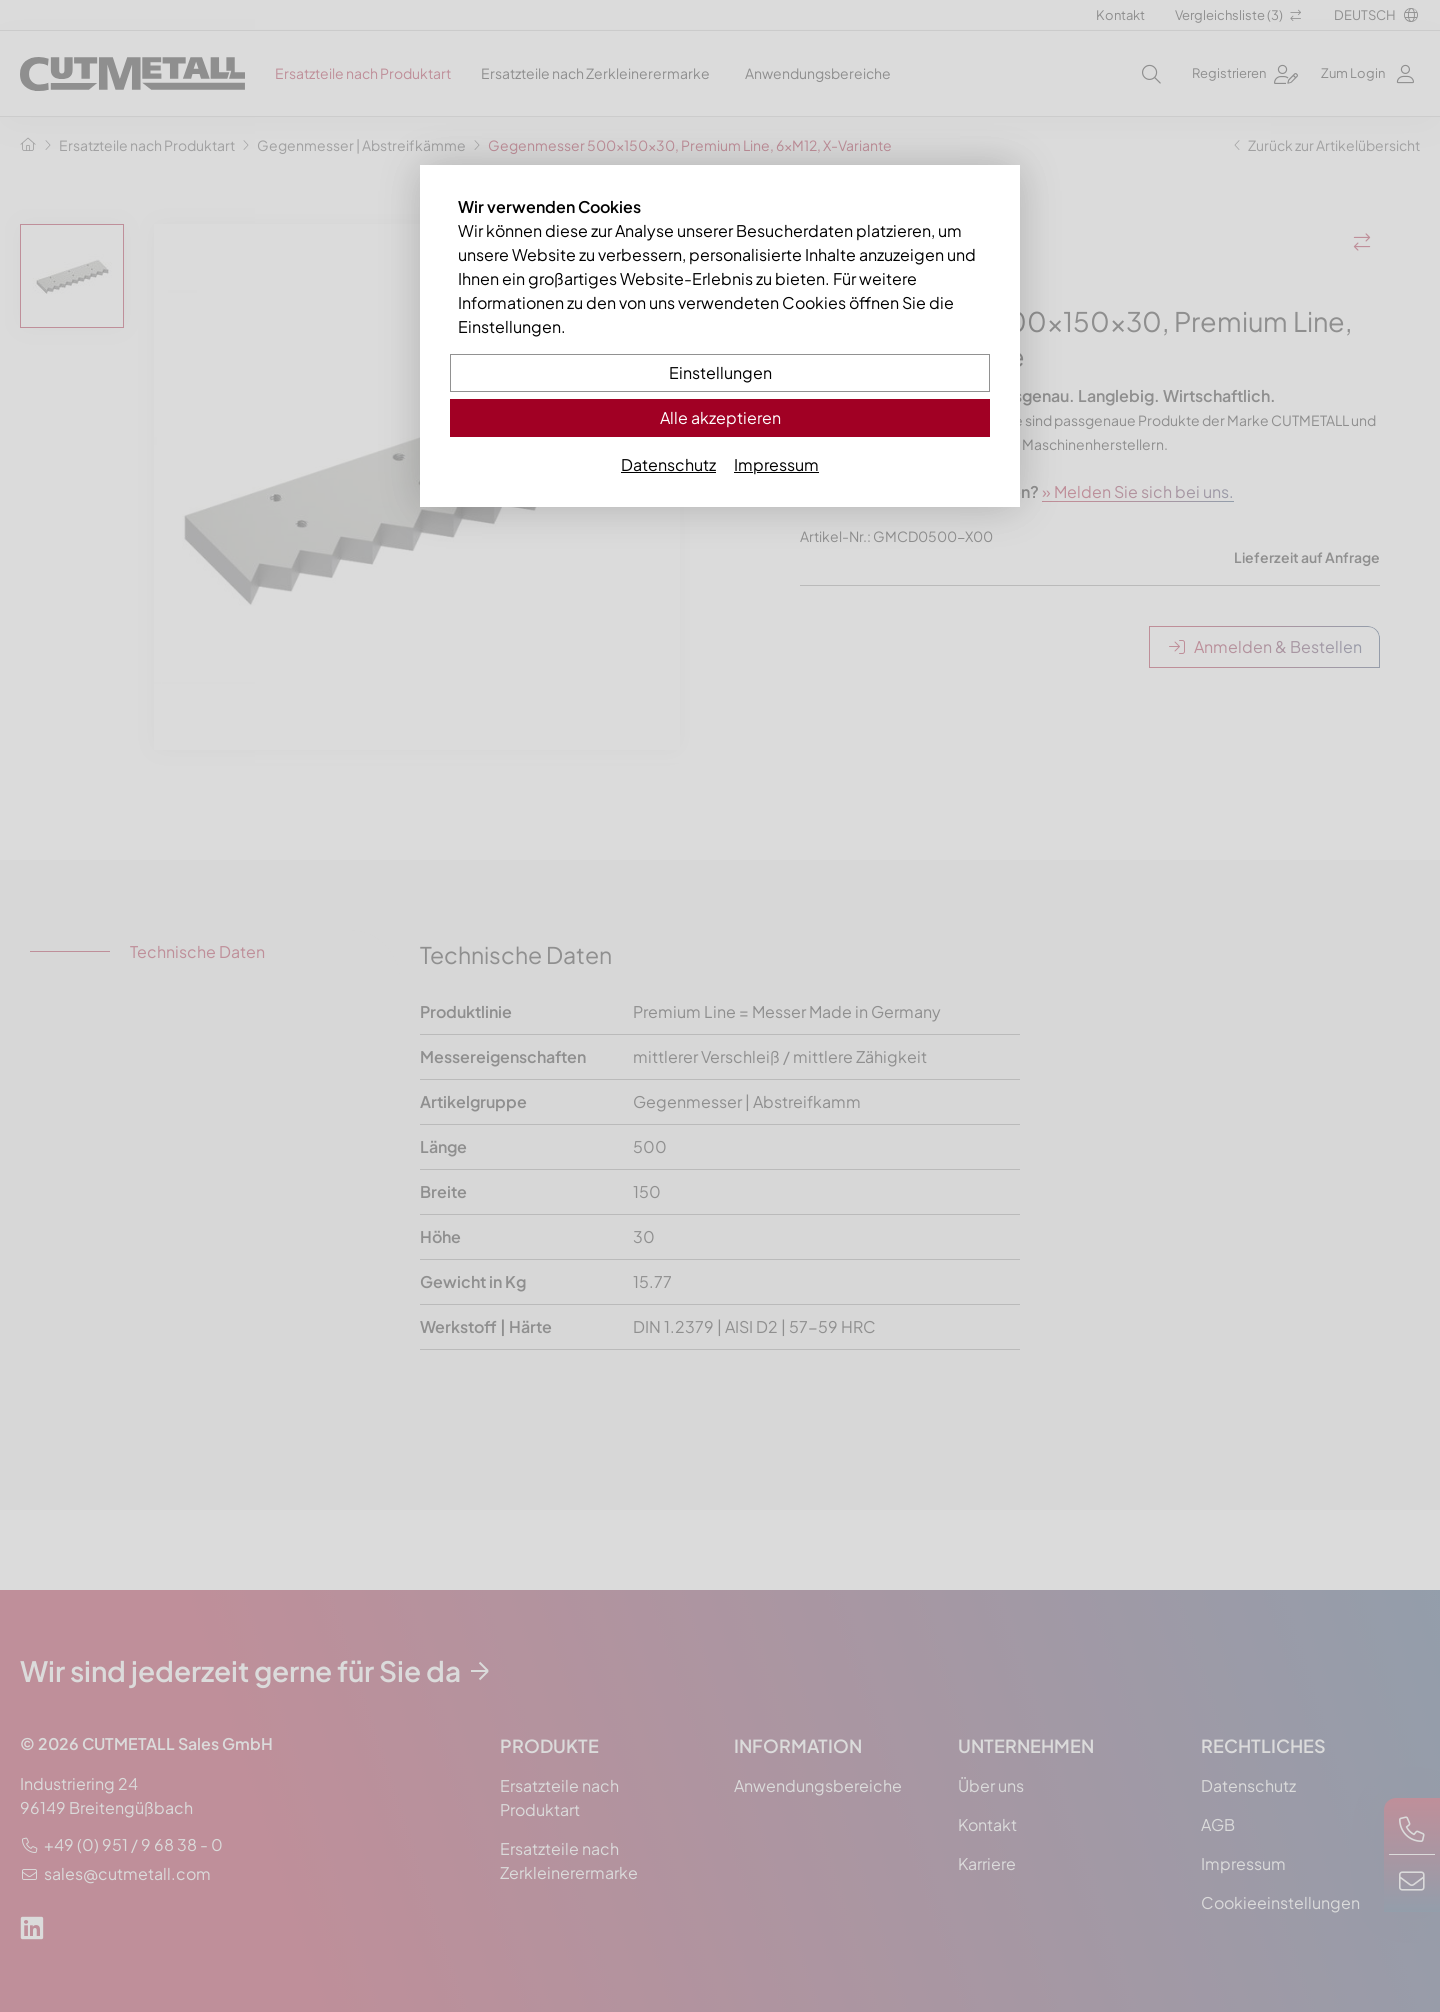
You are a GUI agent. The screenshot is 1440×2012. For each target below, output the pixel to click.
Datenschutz (668, 464)
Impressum (776, 464)
